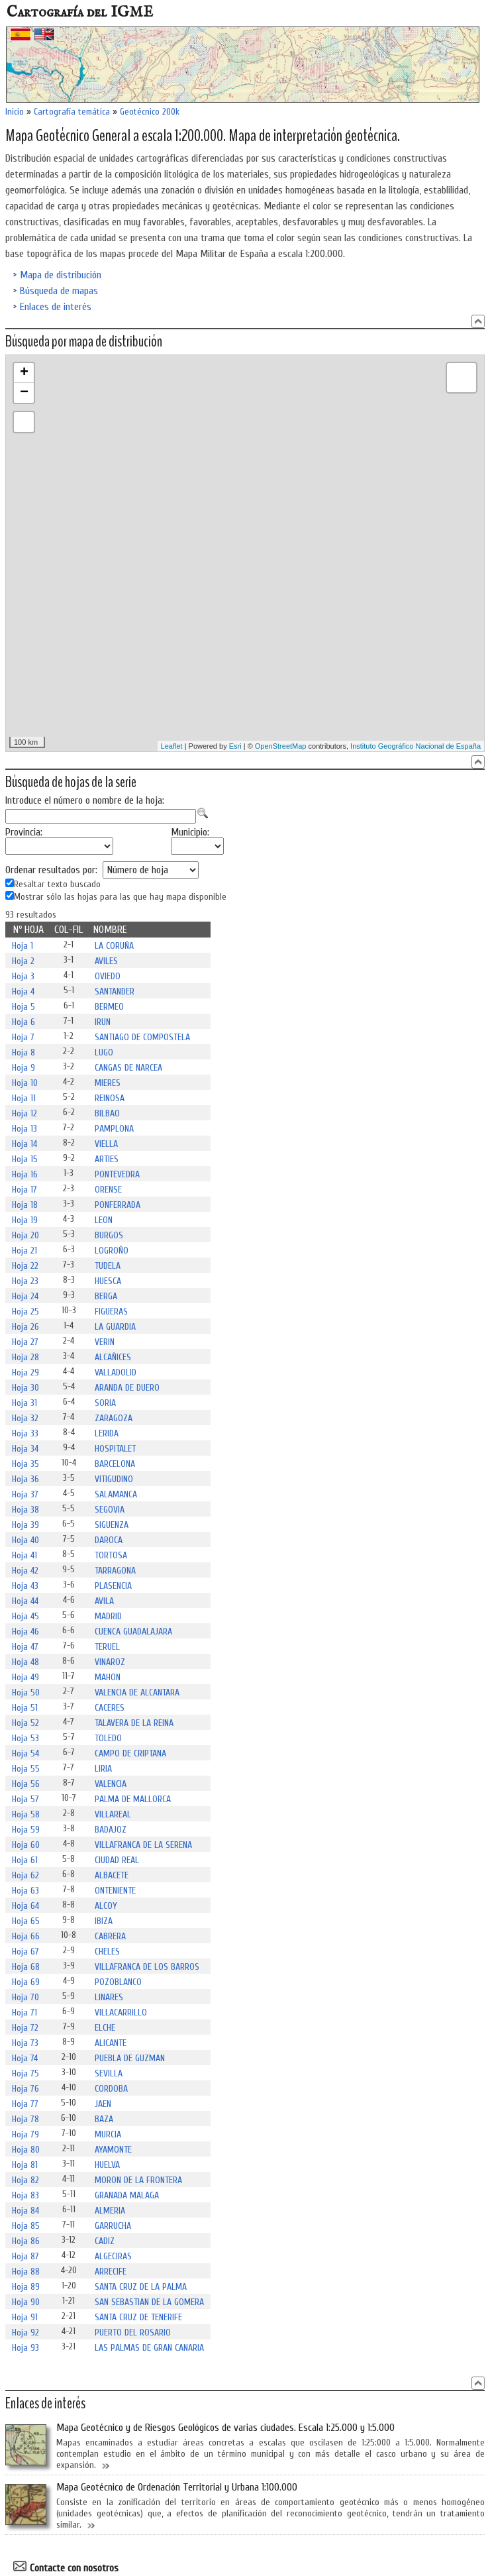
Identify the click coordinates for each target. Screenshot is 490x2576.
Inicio (14, 111)
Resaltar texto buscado (57, 884)
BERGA (106, 1296)
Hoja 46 (25, 1631)
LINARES (109, 1997)
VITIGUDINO (114, 1479)
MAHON (108, 1677)
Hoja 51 (25, 1707)
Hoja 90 (26, 2302)
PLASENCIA (113, 1585)
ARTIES (107, 1159)
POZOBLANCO (118, 1982)
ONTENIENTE (115, 1890)
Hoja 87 (25, 2256)
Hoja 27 (25, 1342)
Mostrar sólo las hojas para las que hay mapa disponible (120, 897)
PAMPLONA (114, 1128)
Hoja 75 (25, 2073)
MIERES (108, 1083)
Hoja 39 (25, 1524)
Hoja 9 (23, 1067)
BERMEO (109, 1006)
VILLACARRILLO (121, 2012)
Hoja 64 (25, 1905)
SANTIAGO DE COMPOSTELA (142, 1037)
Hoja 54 (25, 1753)
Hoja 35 (25, 1464)
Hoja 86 (26, 2241)
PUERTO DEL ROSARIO (133, 2332)
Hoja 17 (24, 1189)
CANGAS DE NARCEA (128, 1067)
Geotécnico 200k (149, 111)
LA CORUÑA (114, 945)
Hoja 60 (26, 1845)
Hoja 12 (24, 1113)
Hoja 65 (26, 1921)
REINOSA (109, 1098)
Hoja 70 (25, 1997)
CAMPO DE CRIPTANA (130, 1753)
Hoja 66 (26, 1936)
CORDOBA (111, 2088)
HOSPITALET (115, 1448)
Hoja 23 (25, 1281)
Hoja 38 (25, 1509)
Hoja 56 (26, 1784)
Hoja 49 (25, 1677)
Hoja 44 (25, 1601)
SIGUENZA (111, 1524)
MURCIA (108, 2134)
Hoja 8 (23, 1052)
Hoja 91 (25, 2317)
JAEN (103, 2104)
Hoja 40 (25, 1540)
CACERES (109, 1707)
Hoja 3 (23, 976)
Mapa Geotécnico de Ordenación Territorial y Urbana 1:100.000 (176, 2487)
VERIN (105, 1342)
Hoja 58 (26, 1814)
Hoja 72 (25, 2027)
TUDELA (108, 1265)
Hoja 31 (24, 1403)
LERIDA (107, 1433)
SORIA (105, 1403)
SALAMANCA (116, 1494)
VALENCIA (110, 1784)
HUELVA (107, 2165)
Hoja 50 (26, 1692)
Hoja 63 (25, 1890)
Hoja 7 (23, 1037)
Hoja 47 (25, 1646)
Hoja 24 (25, 1296)
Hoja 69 (26, 1982)
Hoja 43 (25, 1585)
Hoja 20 (25, 1235)
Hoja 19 (25, 1220)
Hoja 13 (24, 1128)
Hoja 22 (25, 1265)
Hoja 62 (25, 1875)
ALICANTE (110, 2043)
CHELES (107, 1951)
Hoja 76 (25, 2088)
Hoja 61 (25, 1860)
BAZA (104, 2119)
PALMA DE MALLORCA (133, 1799)
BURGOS (109, 1235)
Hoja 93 (25, 2347)
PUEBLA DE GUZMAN (130, 2058)
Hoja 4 (23, 991)
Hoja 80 (26, 2149)
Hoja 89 (26, 2286)
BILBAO (107, 1113)
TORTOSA (111, 1555)
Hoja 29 (25, 1372)
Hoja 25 (25, 1311)
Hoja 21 (24, 1250)
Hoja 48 (25, 1662)
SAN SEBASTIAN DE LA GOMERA (149, 2302)
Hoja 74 (25, 2058)
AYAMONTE (113, 2149)
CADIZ (105, 2241)
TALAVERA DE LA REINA (134, 1723)
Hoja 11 (24, 1098)
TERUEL (107, 1646)
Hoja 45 (25, 1616)
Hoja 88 (26, 2271)
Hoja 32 (25, 1418)
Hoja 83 (25, 2195)
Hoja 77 (25, 2104)
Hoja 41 (24, 1555)
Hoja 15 (25, 1159)
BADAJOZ (110, 1829)
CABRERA (110, 1936)
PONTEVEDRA (117, 1174)
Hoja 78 (25, 2119)
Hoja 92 (25, 2332)
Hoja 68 (26, 1966)
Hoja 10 (25, 1083)
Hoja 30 (25, 1387)
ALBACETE (111, 1875)
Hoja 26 (25, 1326)
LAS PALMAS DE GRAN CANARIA (149, 2347)
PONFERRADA (117, 1204)
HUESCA (108, 1281)
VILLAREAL (113, 1814)
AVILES (106, 961)
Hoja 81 (25, 2165)
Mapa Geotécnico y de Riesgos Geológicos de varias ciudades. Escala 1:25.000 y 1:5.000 (225, 2428)
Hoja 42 (25, 1570)
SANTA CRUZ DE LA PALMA (141, 2286)
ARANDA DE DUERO (127, 1387)
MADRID (108, 1616)
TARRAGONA (115, 1570)
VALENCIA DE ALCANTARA (137, 1692)
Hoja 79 (25, 2134)
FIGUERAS (111, 1311)
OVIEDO (108, 976)
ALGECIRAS (113, 2256)
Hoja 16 (25, 1174)
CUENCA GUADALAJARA (133, 1631)
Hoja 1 (22, 945)
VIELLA (106, 1144)
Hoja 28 (25, 1357)
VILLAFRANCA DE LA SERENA (143, 1845)
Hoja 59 (26, 1829)
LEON (104, 1220)
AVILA (104, 1601)
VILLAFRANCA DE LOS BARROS (147, 1966)
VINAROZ (110, 1662)
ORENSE (108, 1189)
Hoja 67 (25, 1951)
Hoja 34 (25, 1448)
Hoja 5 (23, 1006)
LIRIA (103, 1768)
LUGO (104, 1052)
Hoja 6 (23, 1022)
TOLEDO (108, 1738)
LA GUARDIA (115, 1326)
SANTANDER (114, 991)
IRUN (103, 1022)
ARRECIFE (110, 2271)
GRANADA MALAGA (127, 2195)
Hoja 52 (25, 1723)
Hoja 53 (25, 1738)
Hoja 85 (26, 2225)
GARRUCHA (113, 2225)
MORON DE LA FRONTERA (138, 2180)
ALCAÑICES (113, 1357)
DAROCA (108, 1540)
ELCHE (105, 2027)
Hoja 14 (24, 1144)
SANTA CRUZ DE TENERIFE (138, 2317)
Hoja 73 (25, 2043)
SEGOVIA (109, 1509)
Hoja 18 (25, 1204)
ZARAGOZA (113, 1418)
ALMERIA (110, 2210)
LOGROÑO (111, 1250)
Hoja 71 (24, 2012)
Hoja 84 (25, 2210)
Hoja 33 (25, 1433)
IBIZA (104, 1921)
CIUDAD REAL (117, 1860)
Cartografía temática (72, 111)
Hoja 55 (26, 1768)
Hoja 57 (25, 1799)
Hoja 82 (25, 2180)
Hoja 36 (25, 1479)
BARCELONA (115, 1464)
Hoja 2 (23, 961)
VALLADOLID (115, 1372)
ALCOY (106, 1905)
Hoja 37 (25, 1494)
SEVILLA (108, 2073)
